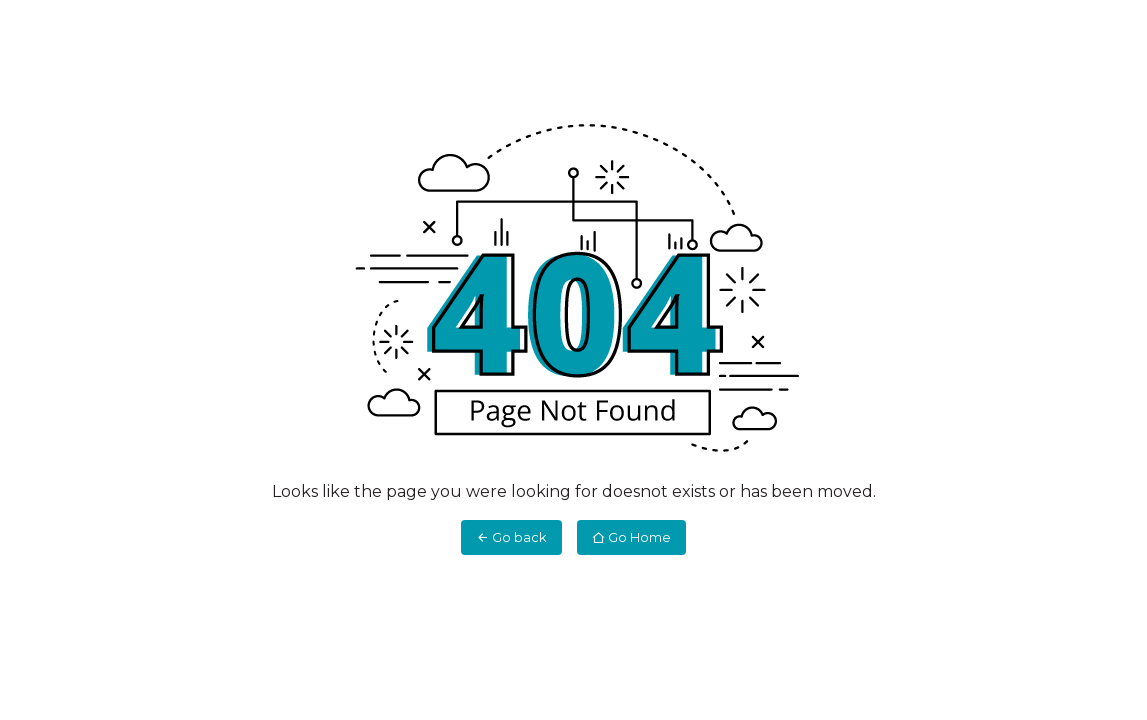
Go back (511, 537)
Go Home (631, 537)
